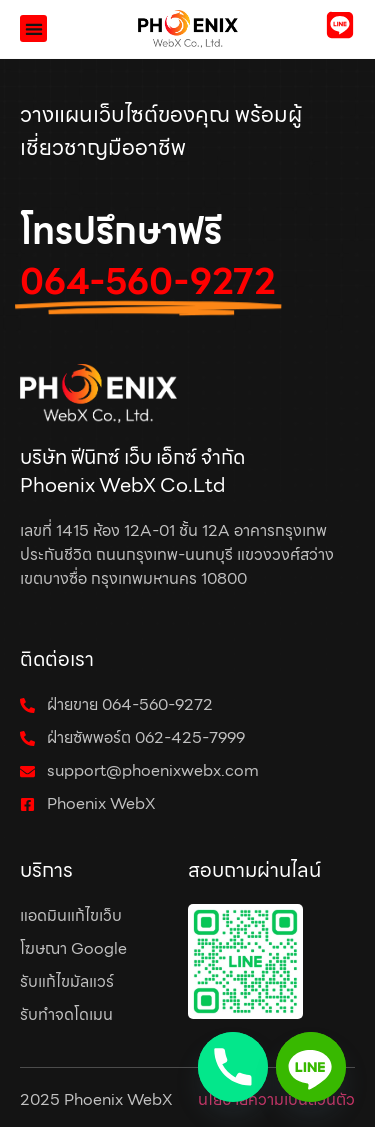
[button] (33, 28)
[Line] (311, 1067)
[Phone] (233, 1067)
